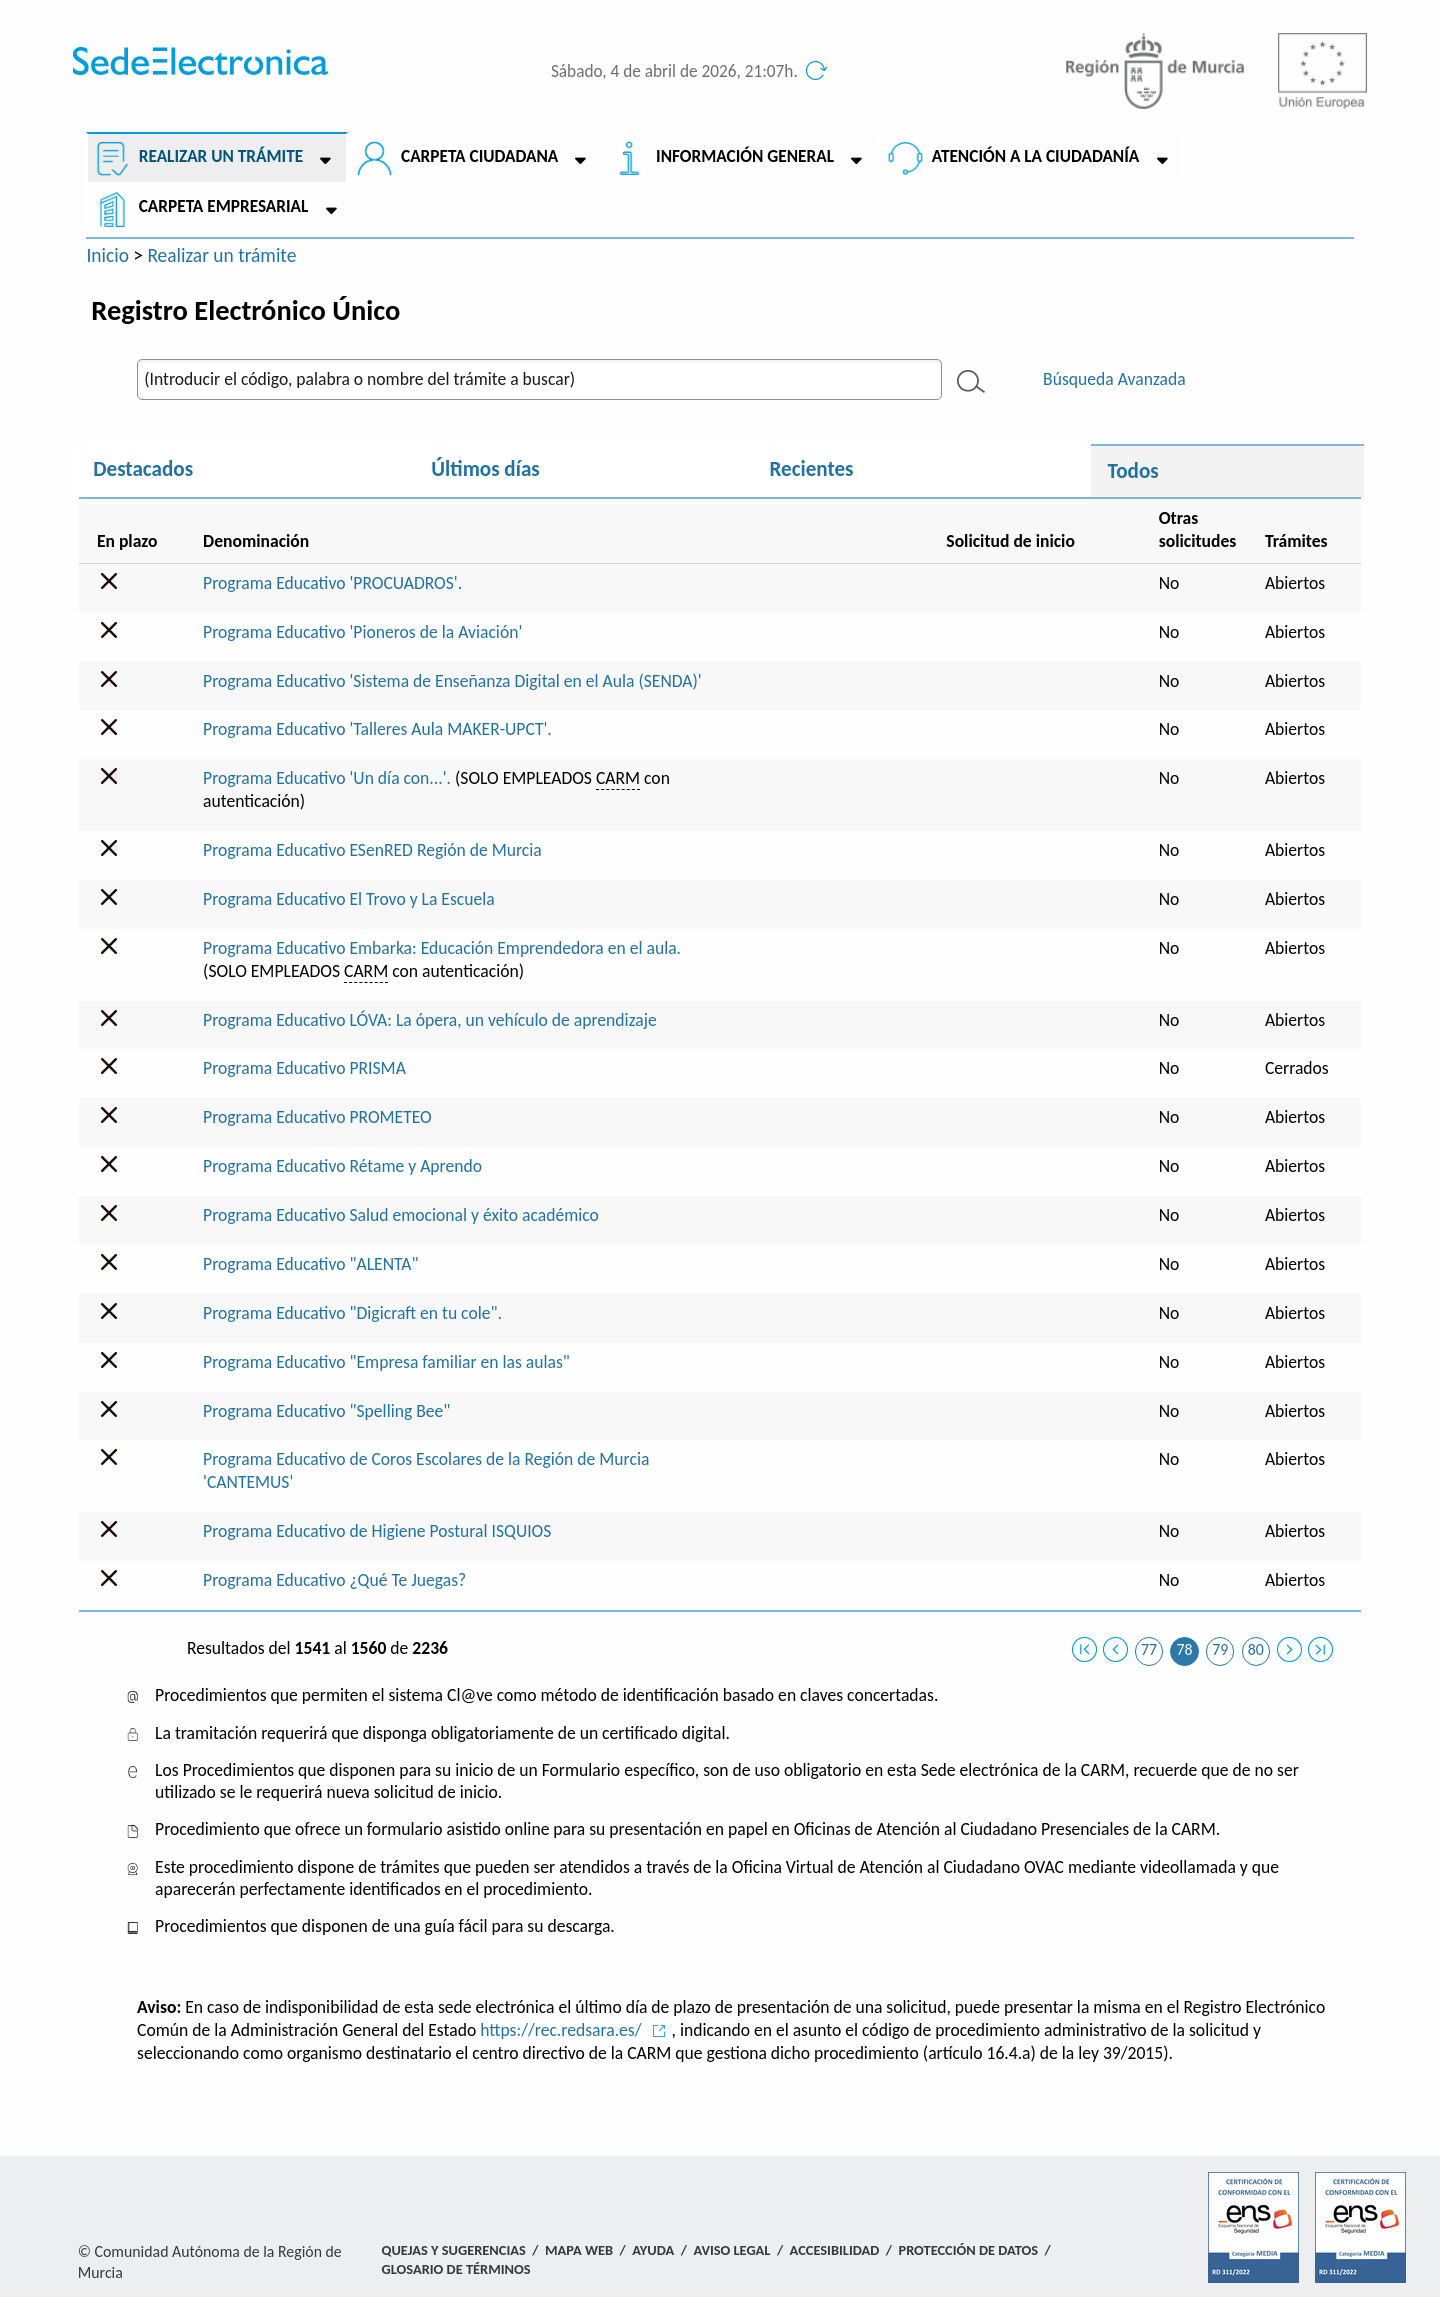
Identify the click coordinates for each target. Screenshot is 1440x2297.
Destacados (143, 469)
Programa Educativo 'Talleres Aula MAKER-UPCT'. (377, 729)
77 (1149, 1649)
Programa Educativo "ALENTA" (310, 1264)
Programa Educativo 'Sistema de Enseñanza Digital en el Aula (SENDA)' (452, 681)
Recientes (811, 469)
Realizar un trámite (220, 156)
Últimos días (485, 469)
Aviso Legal (731, 2250)
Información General (744, 156)
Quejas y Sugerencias (454, 2250)
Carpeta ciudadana (478, 156)
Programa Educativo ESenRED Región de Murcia (372, 850)
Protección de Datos (967, 2250)
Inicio (107, 255)
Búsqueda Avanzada (1114, 379)
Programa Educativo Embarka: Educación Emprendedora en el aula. (442, 948)
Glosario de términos (456, 2269)
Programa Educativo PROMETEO (317, 1117)
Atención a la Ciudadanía (1034, 156)
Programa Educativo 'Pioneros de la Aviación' (362, 632)
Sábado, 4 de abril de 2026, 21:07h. (674, 71)
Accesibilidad (835, 2250)
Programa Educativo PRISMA (304, 1068)
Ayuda (653, 2250)
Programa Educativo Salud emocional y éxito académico (401, 1215)
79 (1220, 1649)
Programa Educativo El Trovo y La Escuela (349, 899)
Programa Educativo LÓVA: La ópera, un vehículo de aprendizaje (430, 1020)
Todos (1133, 471)
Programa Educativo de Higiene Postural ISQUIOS (377, 1531)
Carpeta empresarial (223, 206)
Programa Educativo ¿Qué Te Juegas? (334, 1580)
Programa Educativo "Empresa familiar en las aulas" (386, 1362)
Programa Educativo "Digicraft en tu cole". (352, 1313)
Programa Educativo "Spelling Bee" (326, 1411)
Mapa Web (579, 2250)
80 (1256, 1649)
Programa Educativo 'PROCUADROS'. (332, 583)
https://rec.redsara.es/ (560, 2030)
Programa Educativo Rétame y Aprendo (342, 1166)
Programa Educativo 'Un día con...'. (327, 778)
